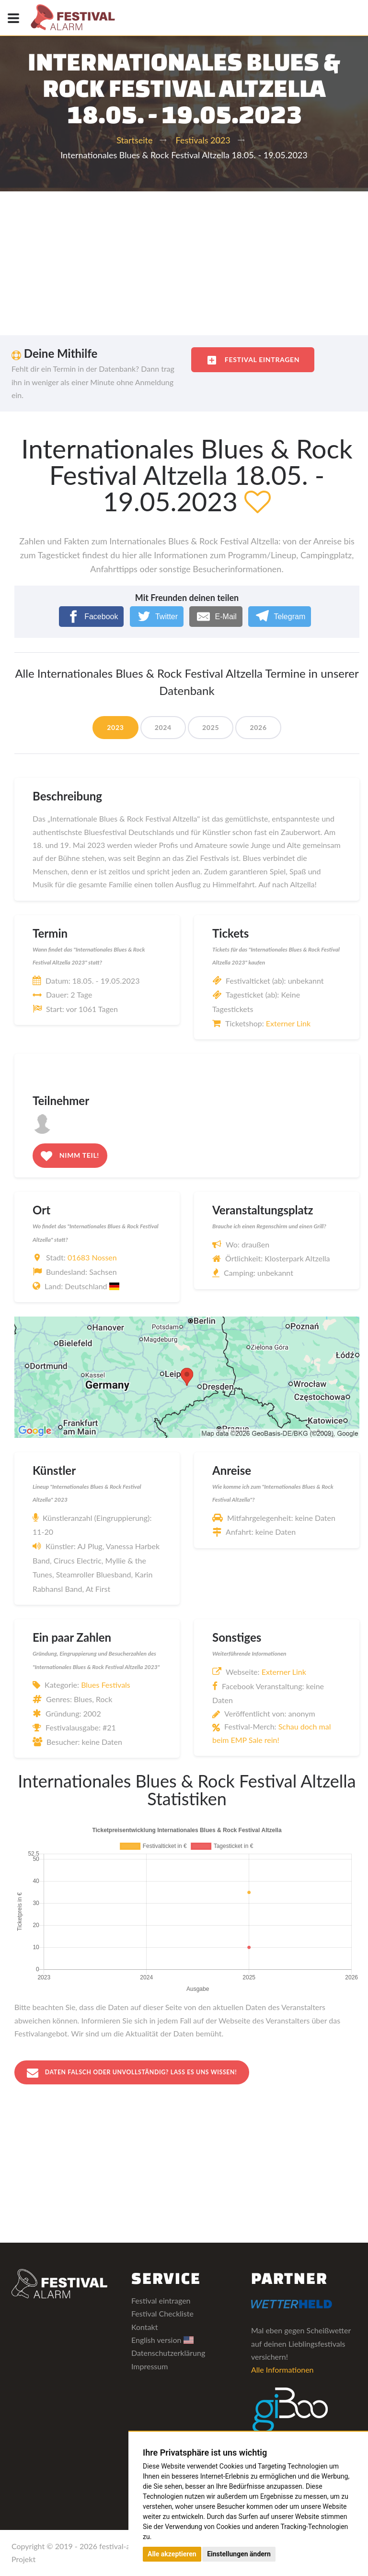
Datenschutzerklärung (168, 2353)
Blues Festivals (105, 1684)
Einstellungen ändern (239, 2554)
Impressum (149, 2366)
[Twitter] (157, 616)
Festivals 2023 (203, 140)
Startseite (134, 140)
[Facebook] (91, 616)
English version (162, 2340)
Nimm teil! (70, 1156)
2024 (163, 727)
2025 (210, 727)
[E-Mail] (215, 616)
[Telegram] (279, 616)
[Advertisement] (184, 263)
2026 (258, 727)
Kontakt (144, 2327)
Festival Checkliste (162, 2314)
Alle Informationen (282, 2370)
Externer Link (288, 1023)
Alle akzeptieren (172, 2554)
